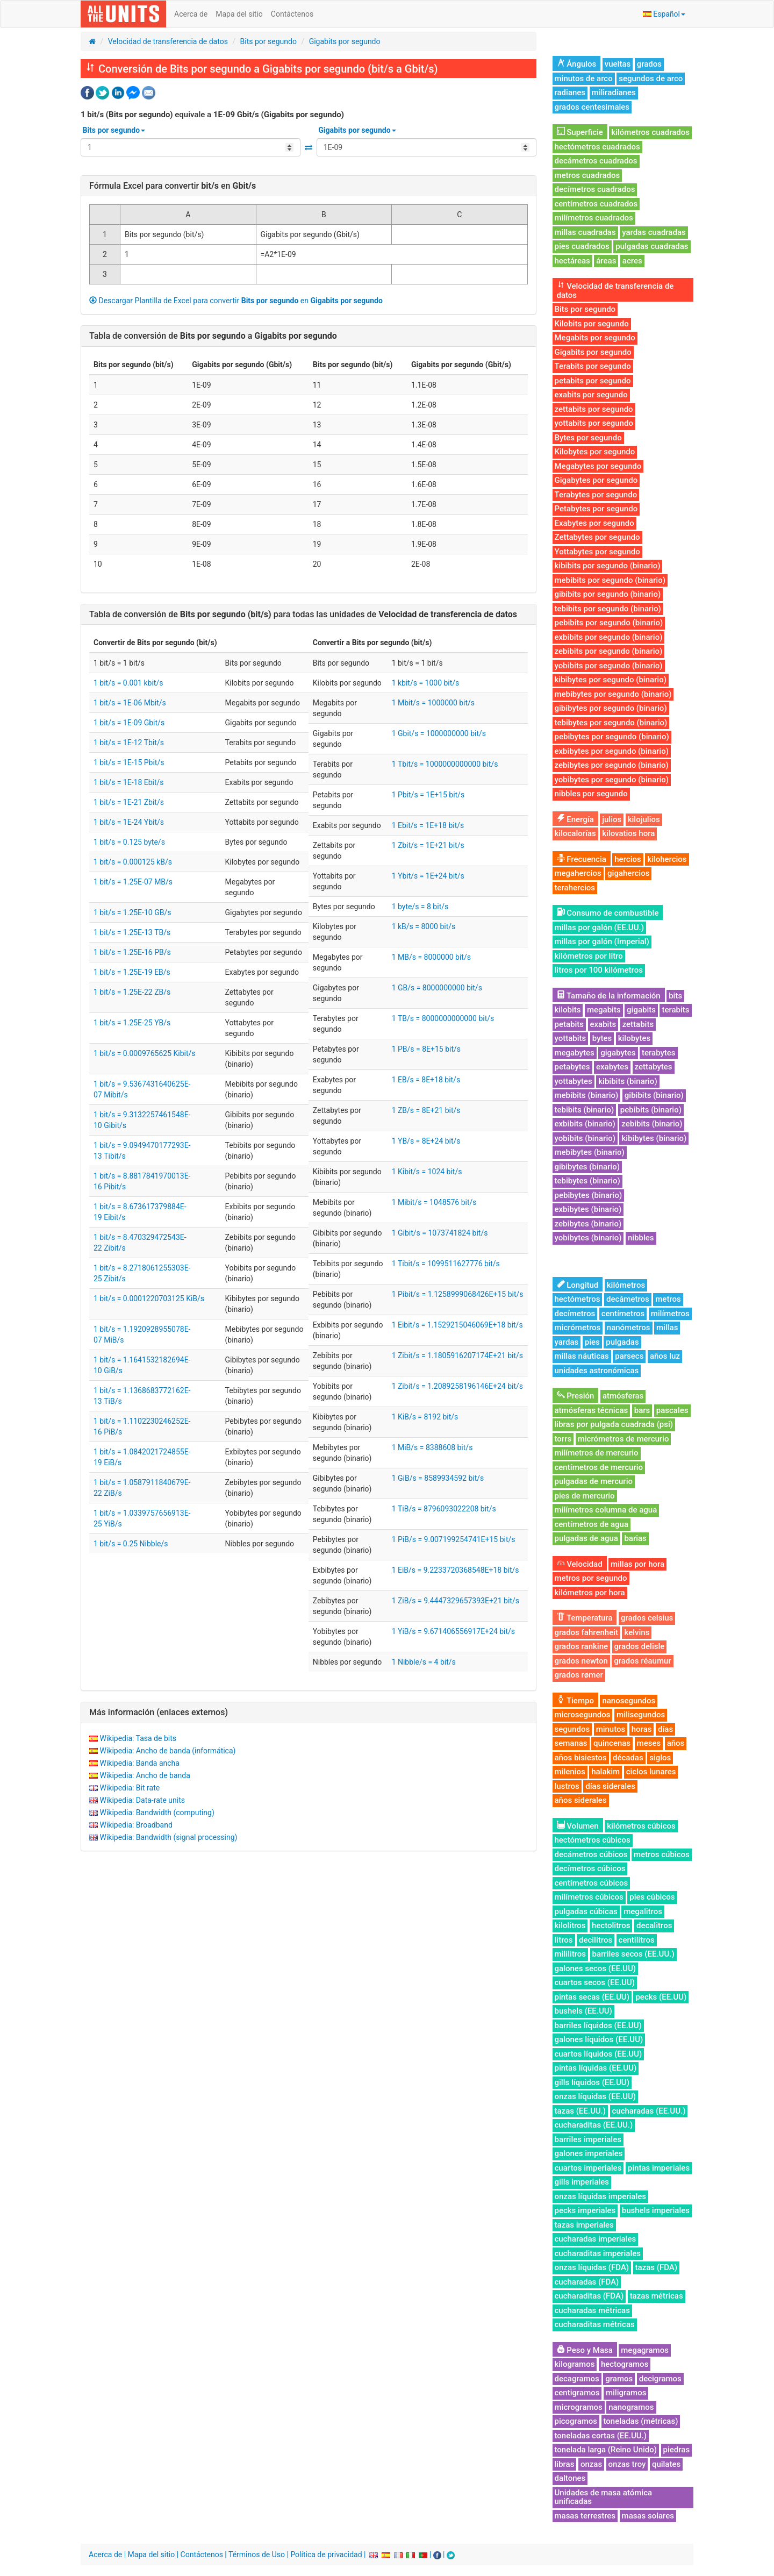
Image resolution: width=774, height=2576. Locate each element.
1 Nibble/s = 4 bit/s (424, 1662)
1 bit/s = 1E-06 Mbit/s (130, 702)
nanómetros (628, 1327)
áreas (606, 261)
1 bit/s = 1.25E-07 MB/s (133, 881)
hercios (627, 859)
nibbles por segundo (591, 793)
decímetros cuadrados (595, 189)
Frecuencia (581, 859)
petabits (569, 1024)
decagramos (577, 2379)
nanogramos (631, 2407)
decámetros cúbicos (591, 1854)
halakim (605, 1771)
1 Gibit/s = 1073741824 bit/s (440, 1233)
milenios (570, 1771)
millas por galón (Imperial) (602, 941)
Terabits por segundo (593, 366)
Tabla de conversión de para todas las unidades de (303, 614)
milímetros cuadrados (594, 218)
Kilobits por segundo (592, 324)
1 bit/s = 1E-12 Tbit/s (129, 742)
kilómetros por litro (589, 956)
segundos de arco (651, 78)
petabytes (572, 1067)
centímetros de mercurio (599, 1467)
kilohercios (666, 859)
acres (632, 261)
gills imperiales (582, 2182)
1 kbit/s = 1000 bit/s (426, 683)
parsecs (629, 1356)
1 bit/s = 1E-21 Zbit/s (129, 802)
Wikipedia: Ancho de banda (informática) (167, 1750)
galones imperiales (589, 2153)
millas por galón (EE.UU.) (599, 927)
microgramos (579, 2407)
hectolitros (611, 1925)
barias (635, 1538)
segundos (572, 1729)
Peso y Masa (585, 2350)
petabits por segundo (593, 381)
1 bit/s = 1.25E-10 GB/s (132, 912)
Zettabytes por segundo (597, 537)
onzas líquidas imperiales (600, 2196)
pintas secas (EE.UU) (592, 1997)
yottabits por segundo (594, 423)
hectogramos (624, 2364)
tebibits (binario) (584, 1110)
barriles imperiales (588, 2139)
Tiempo (575, 1701)
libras (565, 2464)
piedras (676, 2449)
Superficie (580, 132)
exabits (603, 1024)
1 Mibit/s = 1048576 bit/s (434, 1202)
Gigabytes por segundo (596, 480)
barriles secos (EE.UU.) (633, 1954)
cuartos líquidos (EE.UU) (598, 2054)
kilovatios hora (628, 833)
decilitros (595, 1940)
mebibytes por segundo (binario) (613, 694)
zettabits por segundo (594, 409)
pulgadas (622, 1342)
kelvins (636, 1632)
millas (667, 1327)
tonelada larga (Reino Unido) (606, 2449)
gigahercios (628, 873)
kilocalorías (575, 833)
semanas (571, 1743)
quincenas (611, 1743)
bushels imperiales (656, 2210)
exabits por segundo (591, 394)
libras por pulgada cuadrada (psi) (614, 1424)
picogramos (576, 2421)
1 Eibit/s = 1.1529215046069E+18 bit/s (457, 1325)
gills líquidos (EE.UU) (592, 2082)
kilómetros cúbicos (641, 1826)
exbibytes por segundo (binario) (612, 751)
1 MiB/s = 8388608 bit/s (432, 1447)
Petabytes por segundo (596, 508)
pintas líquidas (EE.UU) (596, 2068)
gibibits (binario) (654, 1095)
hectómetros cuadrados (597, 147)
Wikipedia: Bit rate (129, 1787)
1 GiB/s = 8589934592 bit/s (438, 1478)
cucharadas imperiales (595, 2239)
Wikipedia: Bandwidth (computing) (156, 1812)
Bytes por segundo (588, 438)
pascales (672, 1410)
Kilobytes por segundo (595, 451)
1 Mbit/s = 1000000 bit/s (433, 702)
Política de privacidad (326, 2554)
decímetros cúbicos (590, 1868)
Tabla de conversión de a (213, 336)
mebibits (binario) (587, 1095)
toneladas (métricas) (641, 2421)
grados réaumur (642, 1661)
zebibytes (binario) (588, 1224)
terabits (675, 1010)
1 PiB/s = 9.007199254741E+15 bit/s (453, 1539)
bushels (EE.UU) (583, 2011)
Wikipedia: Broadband (135, 1825)
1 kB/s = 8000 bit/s (424, 926)
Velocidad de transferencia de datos (168, 41)
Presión (575, 1396)
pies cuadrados (582, 246)
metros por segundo (591, 1578)
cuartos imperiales (588, 2168)
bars (642, 1410)
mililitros (570, 1954)
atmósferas (623, 1396)
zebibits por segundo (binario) (609, 651)
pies (592, 1342)
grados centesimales (592, 107)
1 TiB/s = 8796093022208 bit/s (444, 1508)
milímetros (670, 1313)
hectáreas (572, 261)
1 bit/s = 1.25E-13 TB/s (132, 932)
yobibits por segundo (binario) (609, 665)
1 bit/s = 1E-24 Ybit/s (129, 822)
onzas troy (627, 2464)
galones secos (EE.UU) (595, 1968)
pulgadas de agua (586, 1538)
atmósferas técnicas (591, 1410)
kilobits (568, 1010)
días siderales (610, 1786)
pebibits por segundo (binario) (609, 622)
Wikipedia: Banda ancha (139, 1763)
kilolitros (570, 1925)
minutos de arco (584, 78)
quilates (666, 2464)
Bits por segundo (268, 41)
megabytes (574, 1053)
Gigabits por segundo (345, 41)
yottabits (570, 1038)
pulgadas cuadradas (651, 246)
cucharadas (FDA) (587, 2282)
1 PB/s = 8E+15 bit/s (426, 1049)
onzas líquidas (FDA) (592, 2267)
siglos (660, 1757)
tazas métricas (656, 2296)
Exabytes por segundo (594, 523)
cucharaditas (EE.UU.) (594, 2125)
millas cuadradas (585, 232)
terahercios (575, 888)
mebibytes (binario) (590, 1152)
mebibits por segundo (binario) (610, 580)
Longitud (578, 1285)
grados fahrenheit (587, 1632)
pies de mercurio (585, 1496)
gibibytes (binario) (587, 1167)
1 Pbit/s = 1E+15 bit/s (428, 794)
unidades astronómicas (597, 1370)
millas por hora (637, 1564)
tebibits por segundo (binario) (608, 608)
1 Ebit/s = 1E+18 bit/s (428, 825)
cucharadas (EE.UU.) (649, 2111)
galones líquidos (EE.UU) (599, 2039)
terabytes (659, 1053)
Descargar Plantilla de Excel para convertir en (236, 300)
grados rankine (581, 1646)
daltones (570, 2478)
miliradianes (614, 92)
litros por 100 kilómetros (599, 970)
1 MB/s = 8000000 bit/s (431, 957)
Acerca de (190, 14)
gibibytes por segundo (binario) (611, 708)
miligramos (626, 2392)
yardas (567, 1342)
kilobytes (634, 1038)
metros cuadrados (587, 175)
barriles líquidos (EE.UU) (598, 2025)
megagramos (645, 2350)
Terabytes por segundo (596, 494)
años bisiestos (581, 1757)
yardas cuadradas (654, 232)
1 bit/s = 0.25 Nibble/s (131, 1543)
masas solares (648, 2516)
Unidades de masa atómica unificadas (604, 2497)
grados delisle (639, 1646)
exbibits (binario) (585, 1124)
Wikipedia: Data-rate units (141, 1800)
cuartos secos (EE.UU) (595, 1982)
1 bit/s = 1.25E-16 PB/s (132, 952)
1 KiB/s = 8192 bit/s (425, 1416)
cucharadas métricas (592, 2310)
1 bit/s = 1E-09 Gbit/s (129, 722)
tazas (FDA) (656, 2267)
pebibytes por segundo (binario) (612, 736)
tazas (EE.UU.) (580, 2111)
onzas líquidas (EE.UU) (595, 2096)
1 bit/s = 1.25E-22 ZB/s (132, 992)
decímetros (575, 1313)
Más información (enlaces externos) (158, 1712)
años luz (665, 1356)
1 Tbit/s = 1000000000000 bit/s (445, 764)
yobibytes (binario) (588, 1238)
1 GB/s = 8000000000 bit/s (437, 987)
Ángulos (577, 64)
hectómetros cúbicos (592, 1840)
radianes (570, 92)
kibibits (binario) (627, 1081)
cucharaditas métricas (595, 2324)
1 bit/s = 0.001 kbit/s (128, 683)
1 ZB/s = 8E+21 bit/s (426, 1110)
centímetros (623, 1313)
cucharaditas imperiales (598, 2253)
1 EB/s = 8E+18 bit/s (426, 1079)
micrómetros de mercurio (623, 1439)
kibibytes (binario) (653, 1138)
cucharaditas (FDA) (589, 2296)
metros (667, 1299)
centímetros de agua (592, 1524)
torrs (563, 1439)
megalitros (643, 1911)
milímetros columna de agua (606, 1510)
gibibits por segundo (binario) (608, 594)
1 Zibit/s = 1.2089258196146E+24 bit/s (457, 1386)
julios (611, 819)
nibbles (641, 1238)
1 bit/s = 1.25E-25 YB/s (132, 1022)
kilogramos (575, 2364)
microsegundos (583, 1714)
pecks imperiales (585, 2210)
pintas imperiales (659, 2168)
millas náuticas (582, 1356)
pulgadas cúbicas (586, 1911)
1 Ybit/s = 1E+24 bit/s (428, 876)
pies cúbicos (652, 1897)
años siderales (581, 1800)
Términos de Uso (256, 2554)
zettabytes (653, 1067)
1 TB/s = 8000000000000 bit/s (443, 1018)
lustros (567, 1786)
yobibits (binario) (585, 1138)
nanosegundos (628, 1701)
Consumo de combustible (608, 913)
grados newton (581, 1661)
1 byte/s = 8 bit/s (420, 906)
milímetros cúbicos (589, 1897)
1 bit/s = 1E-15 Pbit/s (129, 762)
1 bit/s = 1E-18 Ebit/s (129, 782)
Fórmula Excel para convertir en (172, 186)
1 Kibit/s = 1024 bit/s (427, 1171)
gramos (619, 2379)
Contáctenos (292, 14)
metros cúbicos (662, 1854)
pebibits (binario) (651, 1110)
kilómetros (626, 1285)
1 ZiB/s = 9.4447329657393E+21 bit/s (455, 1600)
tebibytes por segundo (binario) (611, 722)
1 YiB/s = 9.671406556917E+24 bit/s (453, 1631)
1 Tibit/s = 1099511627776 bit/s (446, 1263)
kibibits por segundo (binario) (608, 565)
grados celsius (647, 1618)
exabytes (612, 1067)
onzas (591, 2464)
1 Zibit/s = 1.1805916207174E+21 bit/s (457, 1355)
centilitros (637, 1940)
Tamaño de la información (609, 996)
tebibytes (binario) (587, 1181)
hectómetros (577, 1299)
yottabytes (573, 1081)
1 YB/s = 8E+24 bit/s (426, 1141)
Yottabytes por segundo (597, 551)
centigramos (577, 2392)
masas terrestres (585, 2516)
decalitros (654, 1925)
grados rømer (579, 1675)
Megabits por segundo (595, 337)
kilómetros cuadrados (650, 132)
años (676, 1743)
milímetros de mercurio (597, 1453)
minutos (611, 1729)
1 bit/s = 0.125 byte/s (129, 842)
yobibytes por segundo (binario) (612, 779)
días (665, 1729)
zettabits (638, 1024)
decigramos (660, 2379)
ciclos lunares (651, 1771)
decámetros (627, 1299)
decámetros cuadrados (596, 161)
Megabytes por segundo (598, 466)
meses (649, 1743)
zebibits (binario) (651, 1124)
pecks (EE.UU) (660, 1997)
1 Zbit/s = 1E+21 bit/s (428, 845)
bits (675, 996)
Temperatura (585, 1618)
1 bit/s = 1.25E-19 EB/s (132, 972)
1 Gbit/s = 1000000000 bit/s (439, 733)
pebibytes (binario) (588, 1195)
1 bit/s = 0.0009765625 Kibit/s (145, 1053)
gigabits (641, 1010)
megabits (604, 1010)
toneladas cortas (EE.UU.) (601, 2436)
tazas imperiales (584, 2225)
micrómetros (578, 1327)
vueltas (617, 64)
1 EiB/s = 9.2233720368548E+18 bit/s (455, 1570)
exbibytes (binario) (588, 1209)
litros (564, 1940)
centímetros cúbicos (591, 1883)
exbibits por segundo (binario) (609, 637)
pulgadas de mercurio (594, 1481)
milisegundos (641, 1714)
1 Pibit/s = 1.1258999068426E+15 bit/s (458, 1294)
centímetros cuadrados (596, 204)
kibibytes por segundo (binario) (610, 679)
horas (642, 1729)
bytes (602, 1038)
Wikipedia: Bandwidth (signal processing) (168, 1837)
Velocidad (580, 1564)
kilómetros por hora (590, 1592)
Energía (575, 819)
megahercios (578, 873)
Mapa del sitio (239, 14)
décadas (628, 1757)
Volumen (578, 1826)
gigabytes (617, 1053)
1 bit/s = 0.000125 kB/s (133, 862)
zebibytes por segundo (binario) (612, 765)
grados (649, 64)
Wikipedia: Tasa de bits (137, 1738)
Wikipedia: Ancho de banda (144, 1775)
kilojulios (644, 819)
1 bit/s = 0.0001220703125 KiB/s (149, 1298)
